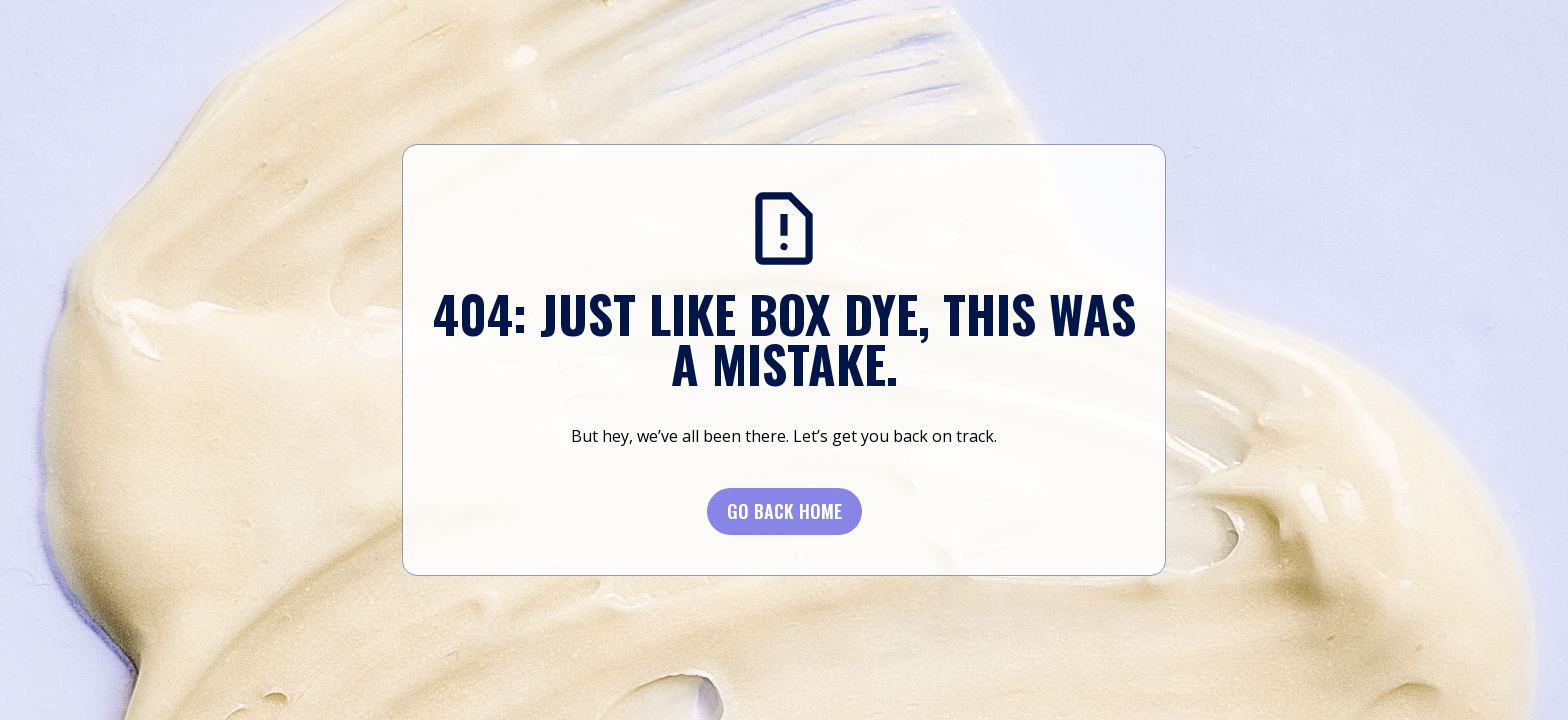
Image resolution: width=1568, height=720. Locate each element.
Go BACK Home (784, 511)
